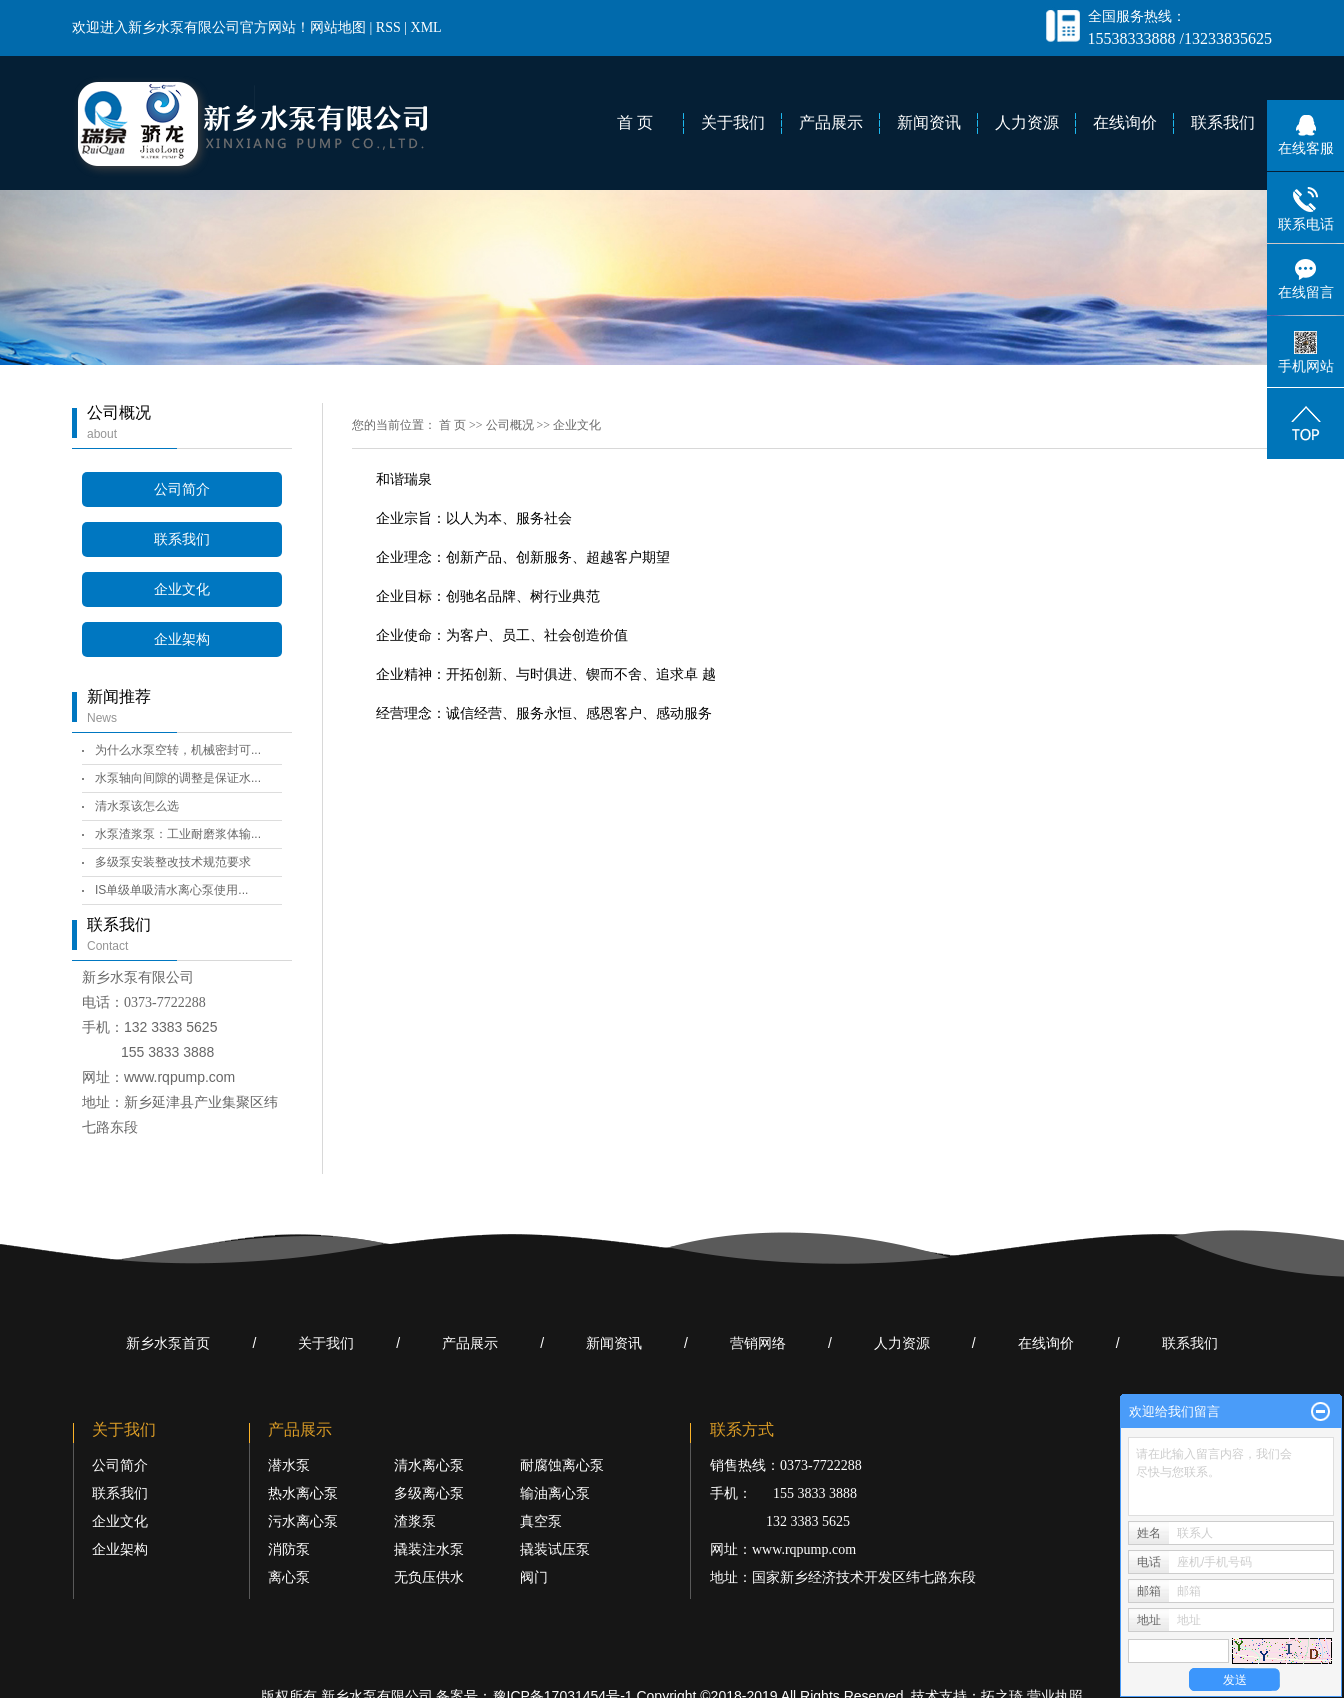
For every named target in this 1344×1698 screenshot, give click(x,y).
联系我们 (1223, 122)
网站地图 (338, 27)
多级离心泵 (429, 1493)
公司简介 (182, 489)
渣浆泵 (415, 1521)
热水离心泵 (303, 1493)
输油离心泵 (555, 1493)
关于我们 (733, 122)
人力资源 (1027, 122)
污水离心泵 (303, 1521)
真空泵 (541, 1521)
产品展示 (831, 122)
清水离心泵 (429, 1465)
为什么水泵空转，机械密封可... (178, 750)
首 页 (635, 122)
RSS (388, 27)
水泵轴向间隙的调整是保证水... (178, 778)
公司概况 (510, 425)
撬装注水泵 (429, 1549)
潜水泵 (289, 1465)
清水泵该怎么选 (137, 806)
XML (426, 27)
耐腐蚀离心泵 (562, 1465)
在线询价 (1125, 122)
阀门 (534, 1577)
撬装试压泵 (555, 1549)
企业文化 (182, 589)
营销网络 (758, 1343)
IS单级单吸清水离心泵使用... (171, 890)
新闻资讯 (929, 122)
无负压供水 (429, 1577)
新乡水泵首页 (168, 1343)
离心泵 (289, 1577)
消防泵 (289, 1549)
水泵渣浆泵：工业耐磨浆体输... (178, 834)
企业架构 (182, 639)
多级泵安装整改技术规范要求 (173, 862)
